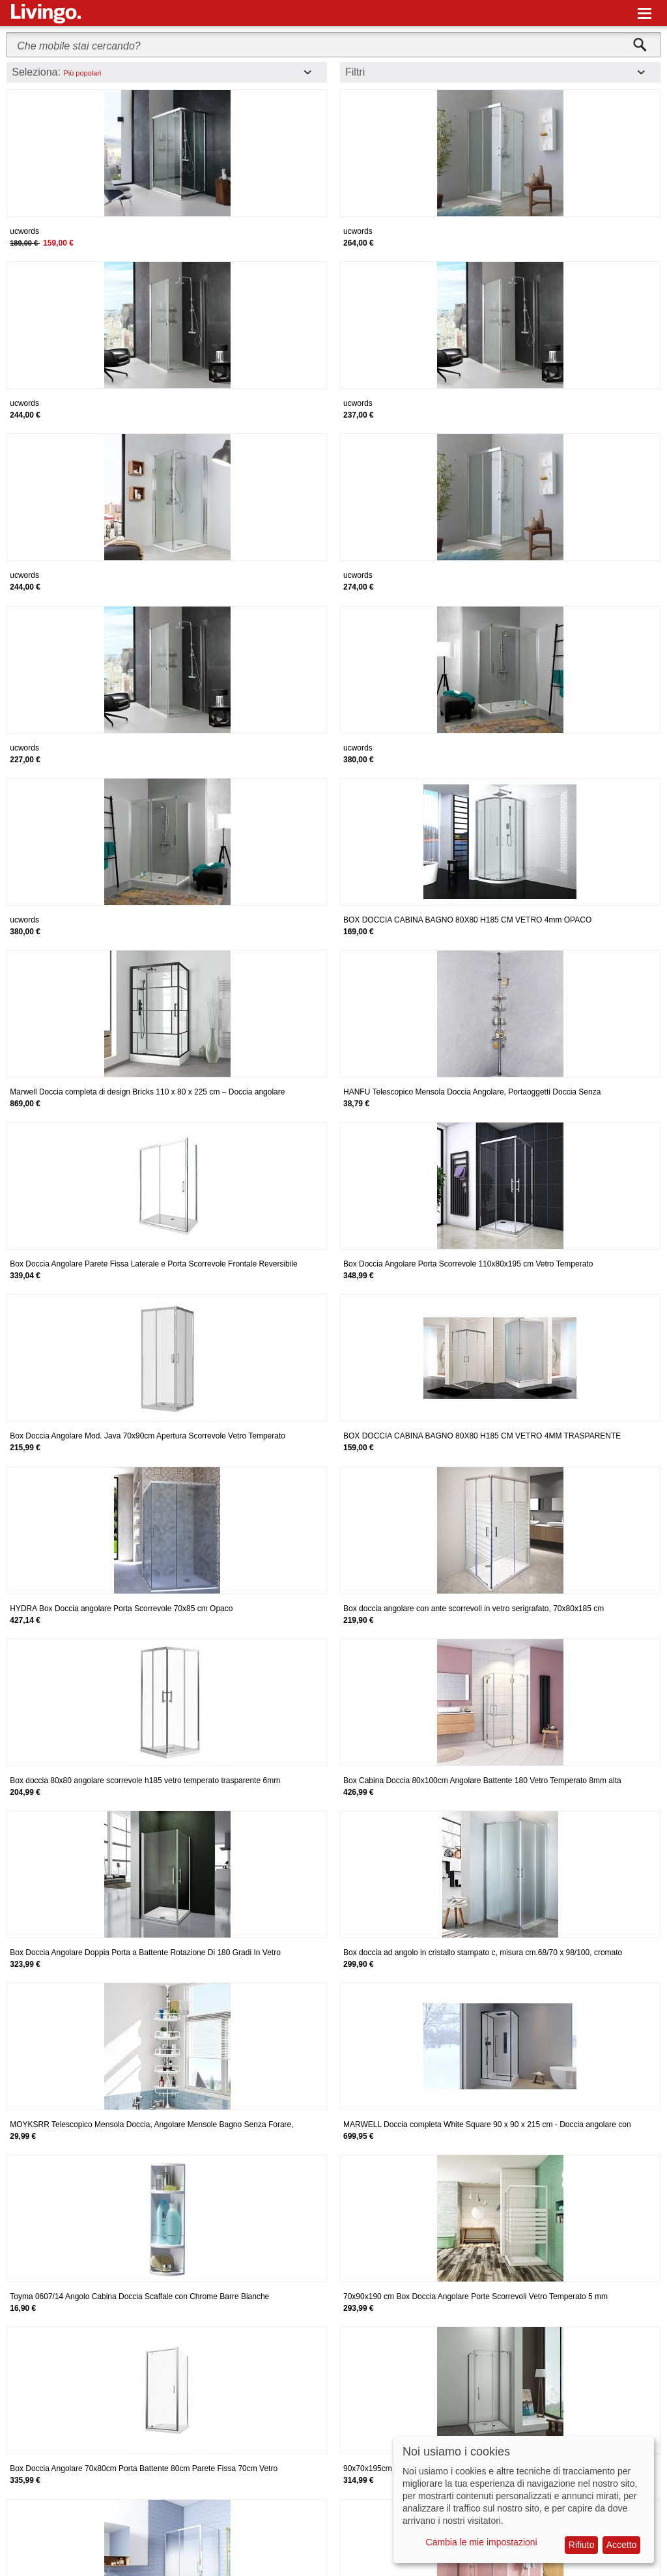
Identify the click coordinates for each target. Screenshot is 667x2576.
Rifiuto (582, 2545)
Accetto (621, 2545)
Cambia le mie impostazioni (481, 2542)
